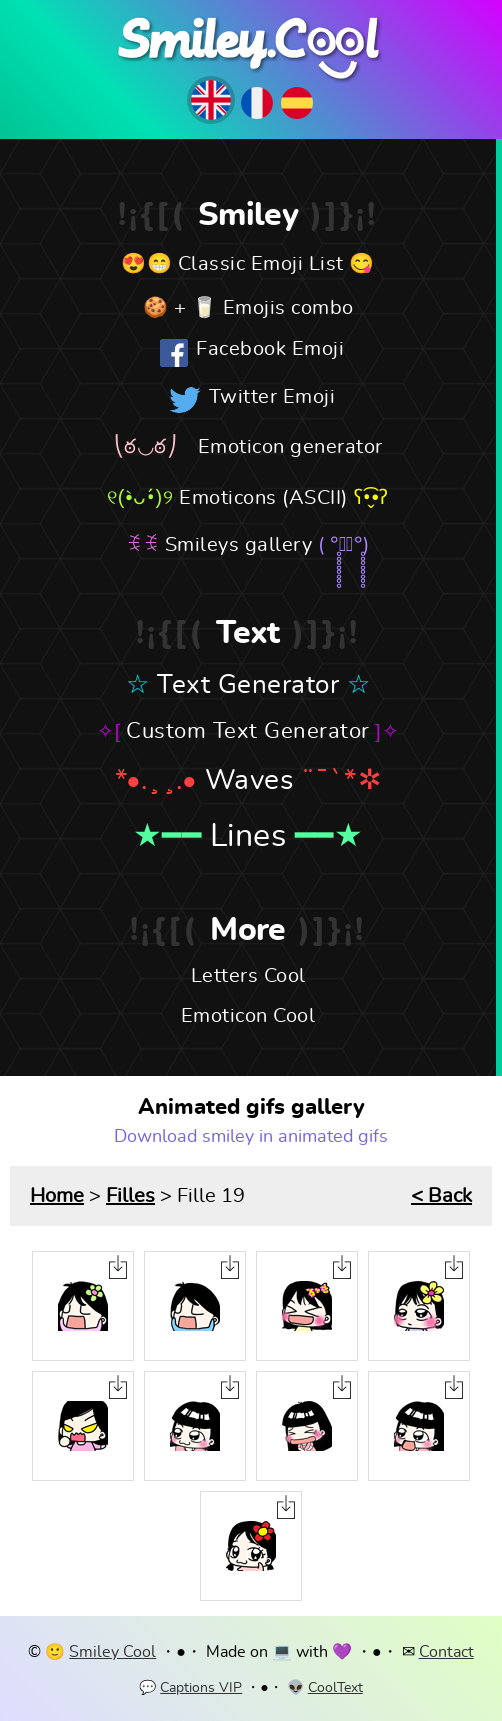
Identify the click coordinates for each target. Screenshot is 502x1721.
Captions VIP (201, 1688)
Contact (446, 1652)
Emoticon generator (290, 447)
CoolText (335, 1688)
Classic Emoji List (261, 264)
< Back (441, 1196)
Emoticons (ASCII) (263, 498)
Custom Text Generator (248, 731)
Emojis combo (288, 308)
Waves (249, 781)
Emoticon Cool (248, 1016)
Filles (130, 1196)
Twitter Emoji (272, 397)
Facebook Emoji (270, 349)
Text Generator (248, 685)
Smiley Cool (112, 1652)
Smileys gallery (239, 545)
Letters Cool (248, 976)
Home (57, 1196)
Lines (248, 836)
